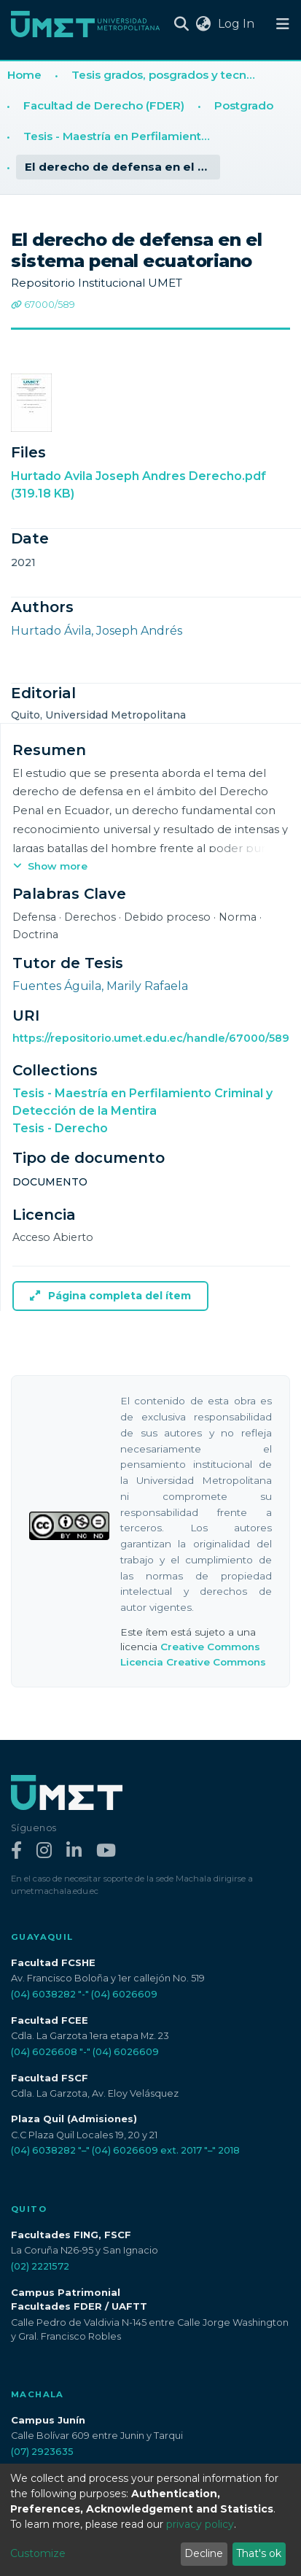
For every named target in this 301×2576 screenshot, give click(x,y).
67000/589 (43, 304)
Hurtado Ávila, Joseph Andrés (96, 631)
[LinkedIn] (74, 1851)
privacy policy (200, 2524)
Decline (203, 2553)
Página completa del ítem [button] (110, 1295)
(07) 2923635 (42, 2451)
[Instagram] (44, 1851)
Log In (237, 24)
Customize (38, 2553)
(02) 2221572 (40, 2266)
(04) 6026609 (124, 1994)
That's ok (258, 2553)
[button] (203, 24)
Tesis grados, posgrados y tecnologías (169, 75)
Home (24, 75)
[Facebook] (16, 1851)
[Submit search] (181, 24)
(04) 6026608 (44, 2051)
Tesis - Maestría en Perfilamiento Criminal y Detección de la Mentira (121, 136)
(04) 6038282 (43, 1994)
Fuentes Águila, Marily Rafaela (100, 986)
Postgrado (243, 105)
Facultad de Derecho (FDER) (103, 105)
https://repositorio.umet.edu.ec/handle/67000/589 (150, 1038)
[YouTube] (106, 1851)
